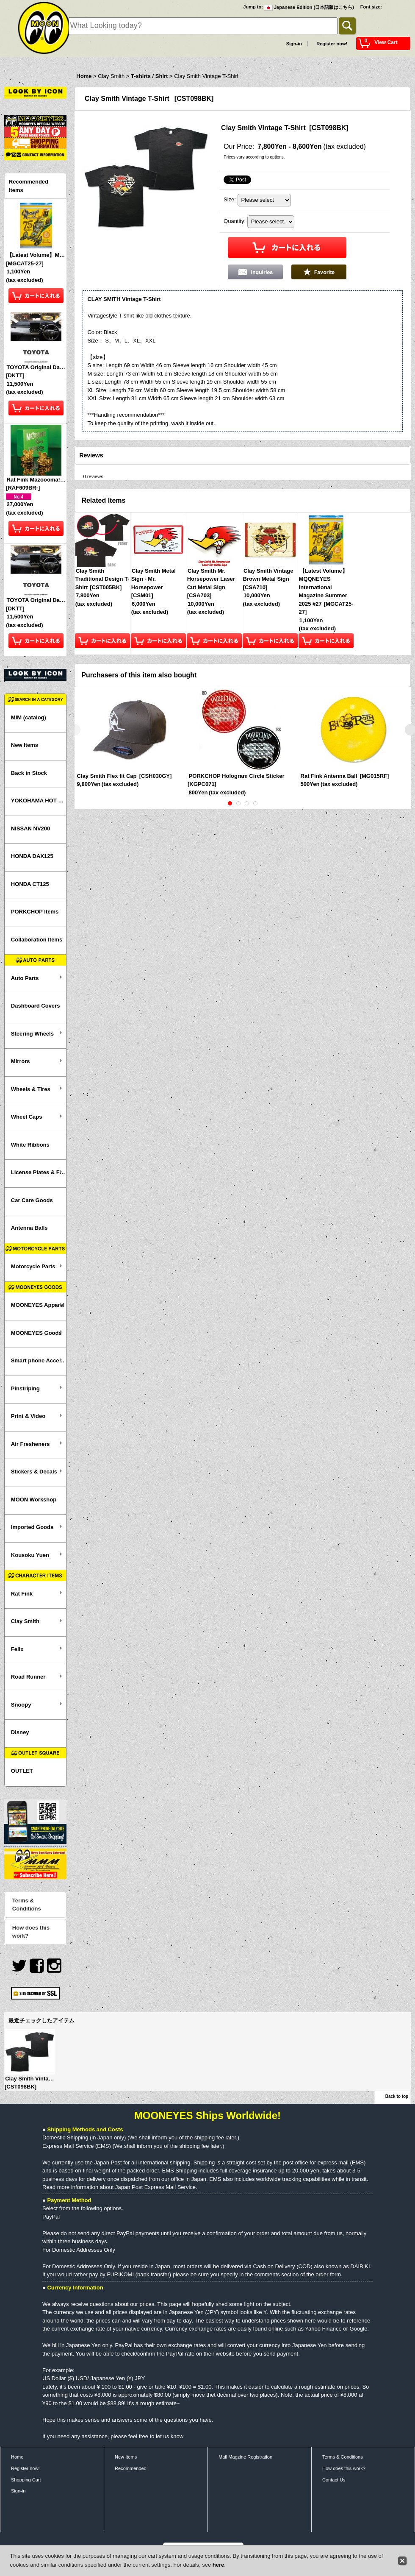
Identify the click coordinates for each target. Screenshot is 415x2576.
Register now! (331, 43)
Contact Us (334, 2479)
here (218, 2565)
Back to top (396, 2096)
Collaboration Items (36, 939)
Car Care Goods (32, 1200)
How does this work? (31, 1931)
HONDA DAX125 (32, 856)
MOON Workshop (33, 1499)
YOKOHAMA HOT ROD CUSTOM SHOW (38, 800)
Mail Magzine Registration (245, 2456)
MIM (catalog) (28, 717)
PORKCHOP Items (34, 911)
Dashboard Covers (35, 1006)
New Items (24, 745)
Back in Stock (29, 773)
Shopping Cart (26, 2479)
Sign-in (294, 43)
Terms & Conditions (26, 1904)
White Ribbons (30, 1145)
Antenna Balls (29, 1228)
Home (17, 2456)
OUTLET (22, 1771)
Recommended (131, 2468)
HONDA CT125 (30, 884)
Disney (20, 1732)
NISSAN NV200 (30, 828)
